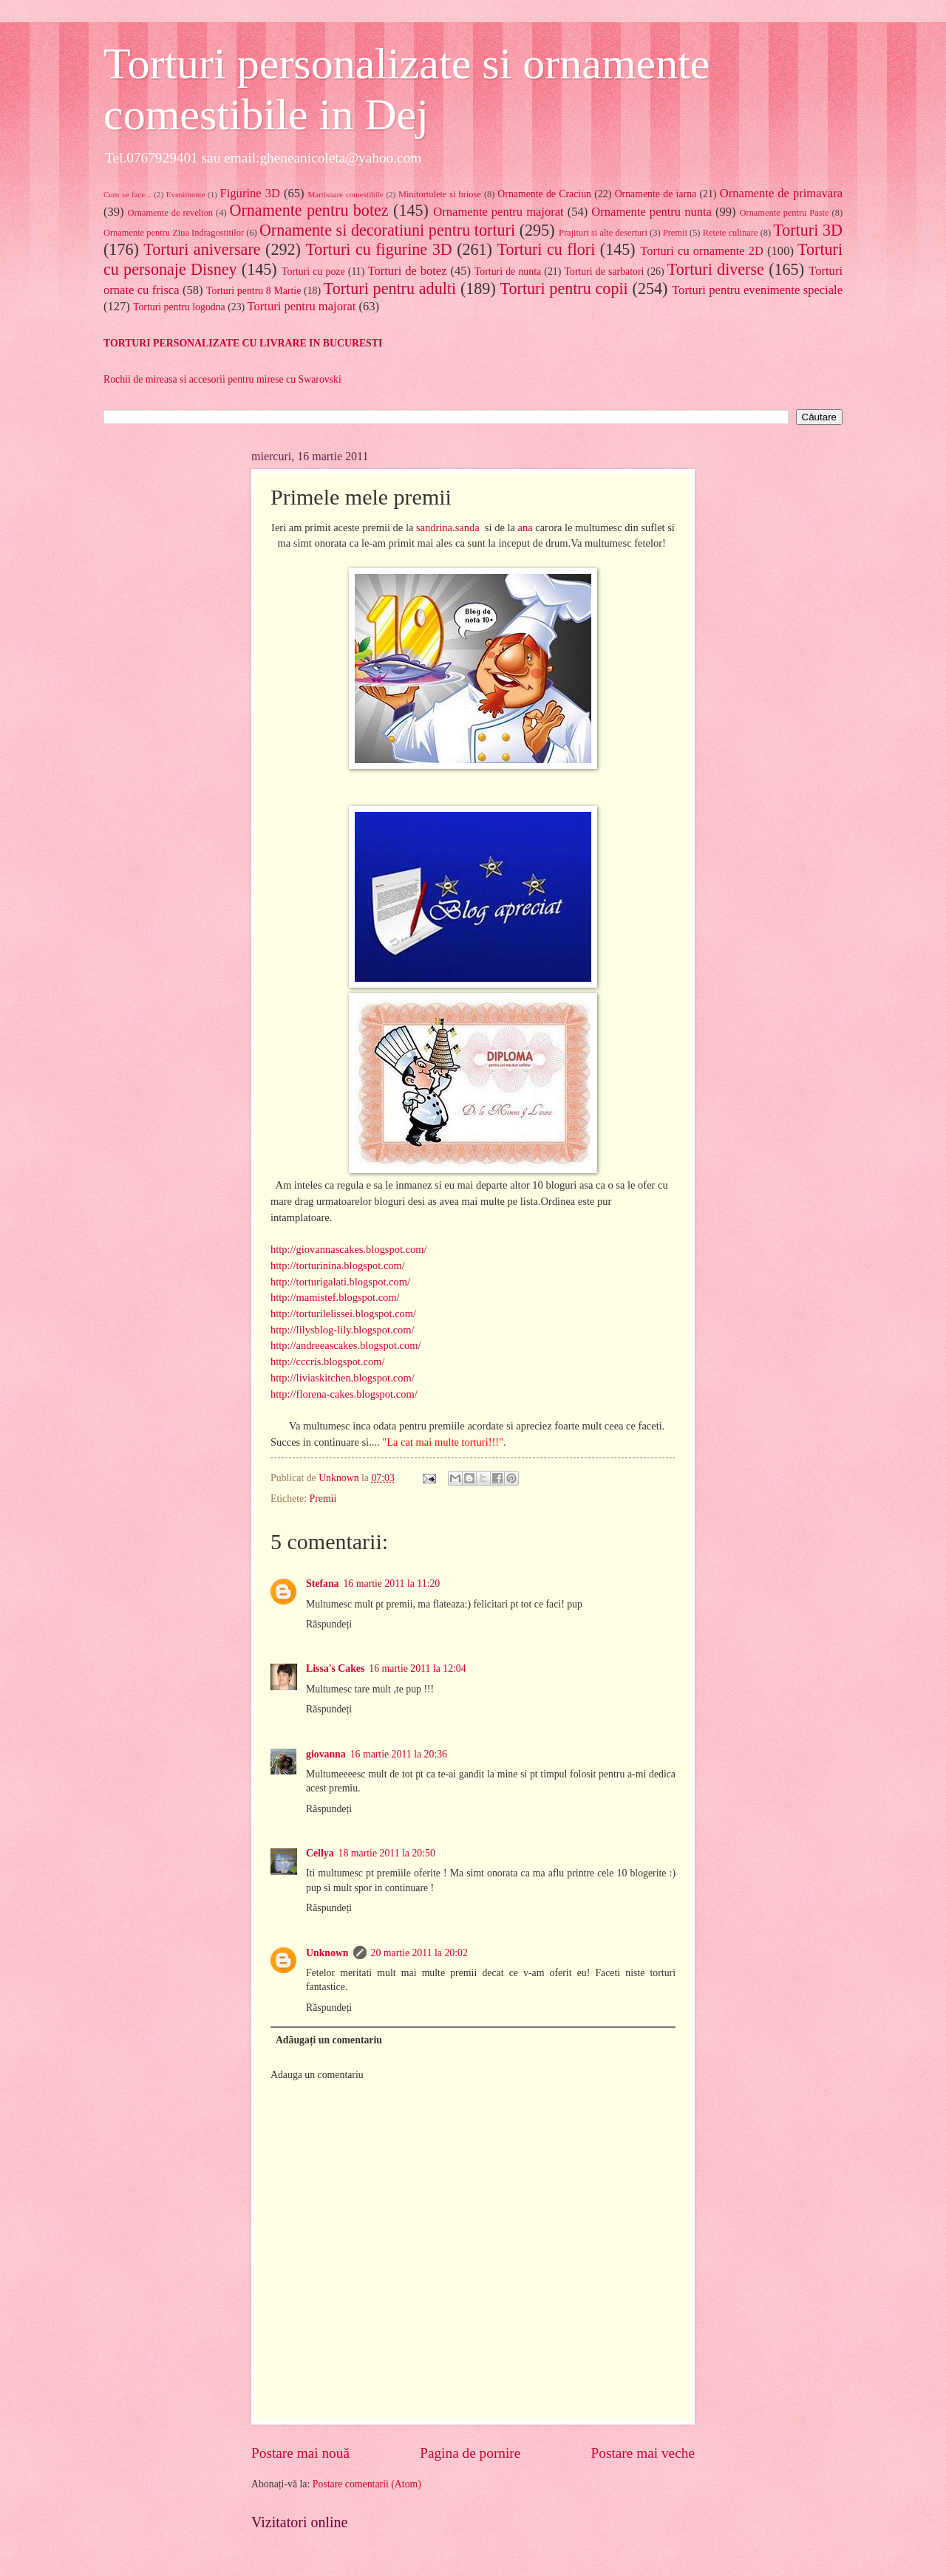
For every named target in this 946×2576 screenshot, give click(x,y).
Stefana (322, 1583)
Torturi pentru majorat (302, 306)
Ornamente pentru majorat (498, 212)
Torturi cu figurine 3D (378, 249)
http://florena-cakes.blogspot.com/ (344, 1394)
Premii (675, 233)
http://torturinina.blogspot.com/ (337, 1265)
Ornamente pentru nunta (651, 212)
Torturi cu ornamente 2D (701, 251)
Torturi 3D (808, 230)
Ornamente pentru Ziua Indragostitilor (173, 233)
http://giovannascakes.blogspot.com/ (348, 1249)
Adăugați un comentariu (329, 2040)
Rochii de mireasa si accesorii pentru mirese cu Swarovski (222, 379)
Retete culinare (730, 233)
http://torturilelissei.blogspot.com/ (343, 1313)
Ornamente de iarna (656, 193)
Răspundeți (329, 1624)
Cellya (320, 1853)
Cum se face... (127, 194)
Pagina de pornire (470, 2453)
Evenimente (185, 194)
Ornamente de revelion (170, 213)
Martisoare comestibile (345, 194)
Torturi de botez (407, 271)
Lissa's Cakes (335, 1668)
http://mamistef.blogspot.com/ (335, 1297)
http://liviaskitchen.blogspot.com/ (342, 1378)
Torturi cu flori (546, 249)
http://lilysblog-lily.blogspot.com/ (342, 1330)
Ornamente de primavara (781, 193)
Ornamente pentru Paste (784, 213)
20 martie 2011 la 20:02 (419, 1952)
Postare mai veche (643, 2453)
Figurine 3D (250, 193)
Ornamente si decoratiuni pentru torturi (387, 230)
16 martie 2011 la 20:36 (398, 1754)
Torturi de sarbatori (604, 271)
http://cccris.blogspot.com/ (327, 1361)
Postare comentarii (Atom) (367, 2484)
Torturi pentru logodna (179, 306)
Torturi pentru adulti (390, 288)
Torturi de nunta (507, 271)
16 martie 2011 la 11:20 (391, 1583)
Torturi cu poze (313, 271)
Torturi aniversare (201, 249)
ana (525, 527)
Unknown (327, 1952)
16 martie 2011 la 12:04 (417, 1668)
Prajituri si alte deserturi (603, 233)
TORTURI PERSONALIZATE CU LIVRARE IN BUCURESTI (242, 343)
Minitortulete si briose (439, 194)
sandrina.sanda (448, 527)
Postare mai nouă (300, 2453)
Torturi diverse (715, 269)
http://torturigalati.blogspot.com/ (340, 1282)
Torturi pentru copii (564, 288)
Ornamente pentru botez (309, 210)
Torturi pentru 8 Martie (253, 290)
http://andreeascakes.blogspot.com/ (345, 1345)
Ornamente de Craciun (544, 193)
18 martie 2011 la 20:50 (386, 1853)
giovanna (326, 1754)
